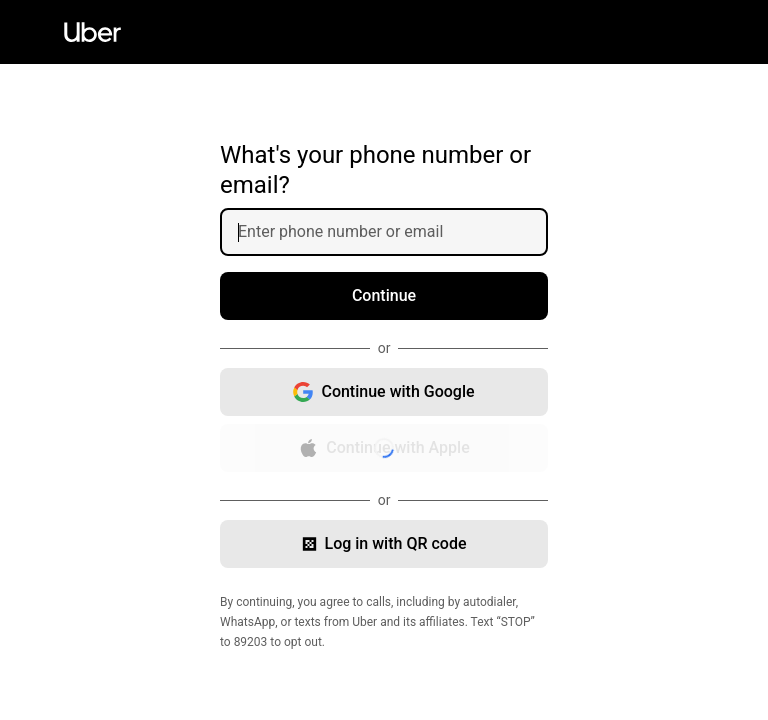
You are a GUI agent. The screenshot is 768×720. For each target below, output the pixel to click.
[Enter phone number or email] (392, 232)
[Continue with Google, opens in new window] (384, 392)
